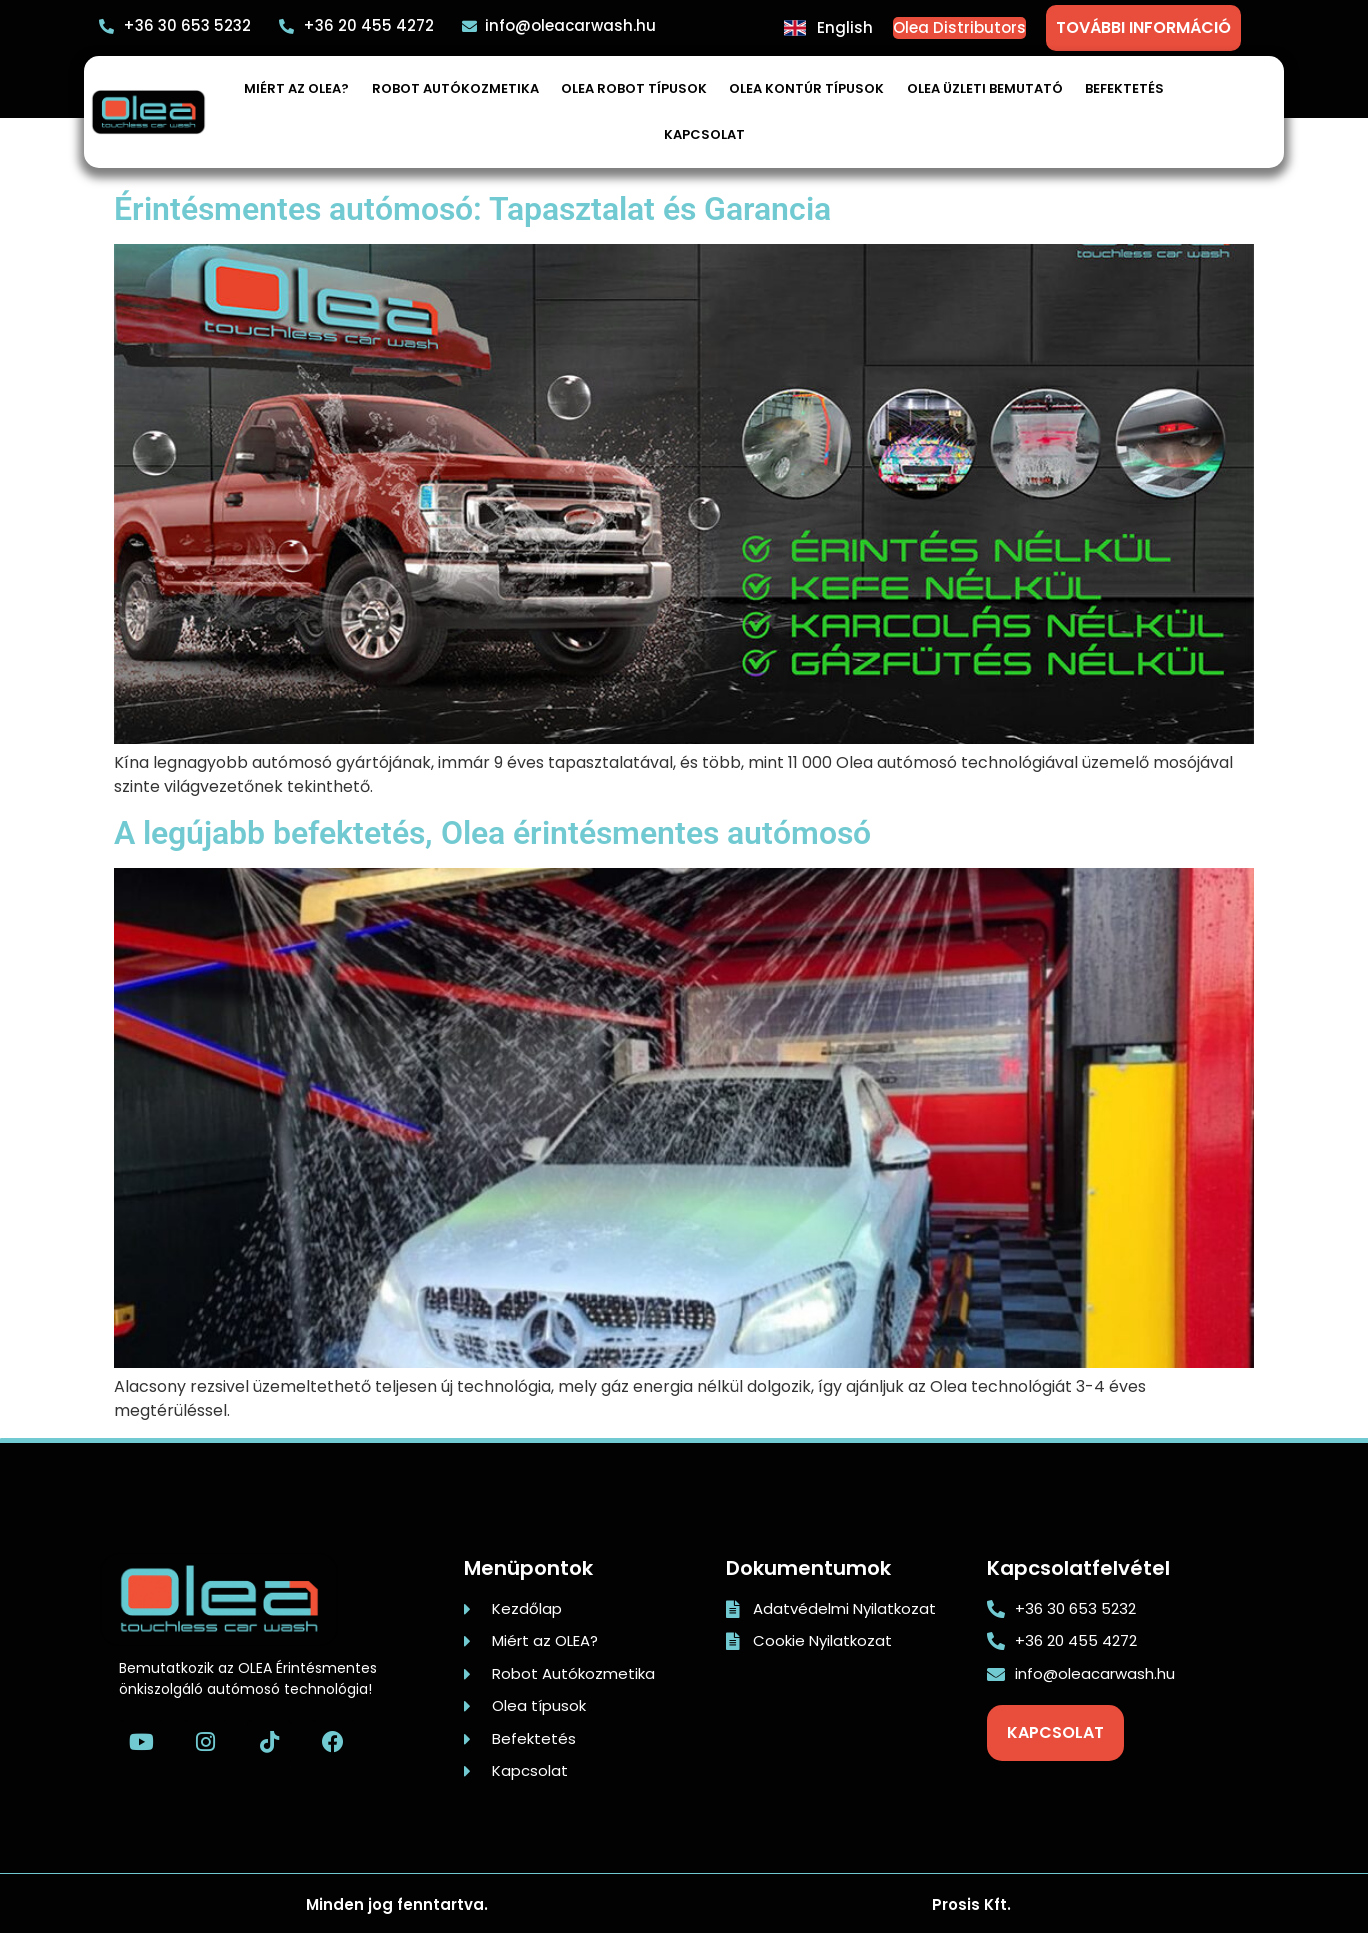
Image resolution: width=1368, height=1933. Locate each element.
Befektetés (1124, 88)
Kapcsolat (704, 134)
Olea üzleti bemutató (985, 88)
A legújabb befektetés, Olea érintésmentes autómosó (492, 833)
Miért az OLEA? (296, 88)
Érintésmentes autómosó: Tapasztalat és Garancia (472, 209)
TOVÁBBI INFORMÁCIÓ (1143, 27)
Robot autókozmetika (455, 88)
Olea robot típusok (634, 88)
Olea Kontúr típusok (806, 88)
